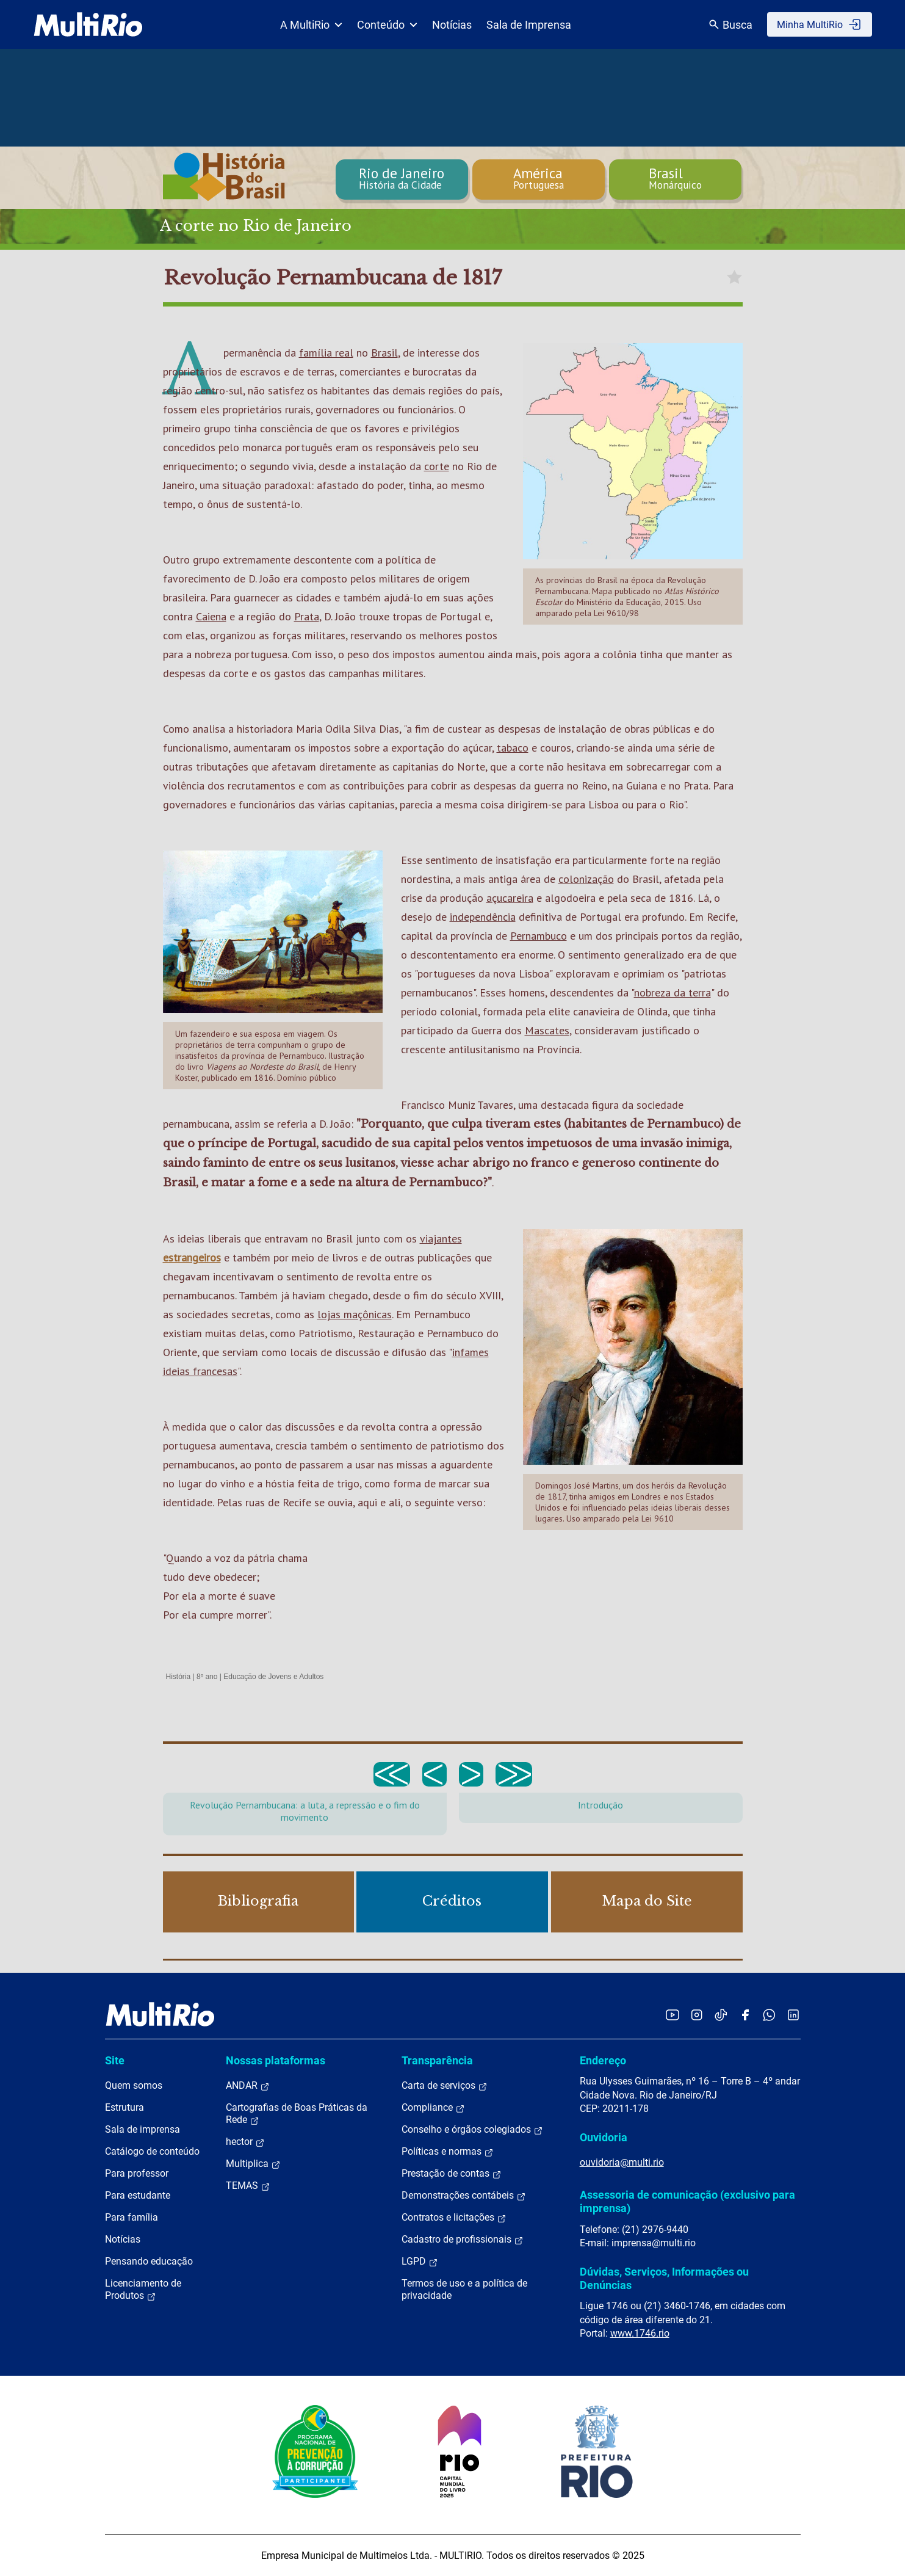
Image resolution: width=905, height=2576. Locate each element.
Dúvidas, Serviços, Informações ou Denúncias (664, 2278)
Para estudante (137, 2195)
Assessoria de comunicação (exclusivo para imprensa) (687, 2201)
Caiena (211, 616)
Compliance (433, 2108)
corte (436, 466)
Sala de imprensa (142, 2129)
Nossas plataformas (275, 2060)
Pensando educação (149, 2261)
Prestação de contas (452, 2174)
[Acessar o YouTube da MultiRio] (672, 2014)
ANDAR (248, 2086)
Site (114, 2060)
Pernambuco (538, 936)
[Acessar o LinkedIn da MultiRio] (793, 2014)
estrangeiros (192, 1257)
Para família (131, 2217)
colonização (586, 879)
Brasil (384, 353)
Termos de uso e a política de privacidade (464, 2289)
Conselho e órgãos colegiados (472, 2130)
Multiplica (253, 2164)
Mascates (547, 1030)
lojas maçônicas (354, 1314)
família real (326, 353)
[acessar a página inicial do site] (88, 24)
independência (483, 917)
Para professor (136, 2173)
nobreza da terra (672, 992)
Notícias (452, 24)
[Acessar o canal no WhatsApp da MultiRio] (769, 2014)
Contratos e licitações (454, 2217)
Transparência (437, 2060)
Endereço (603, 2060)
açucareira (509, 898)
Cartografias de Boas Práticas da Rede (296, 2114)
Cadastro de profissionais (463, 2239)
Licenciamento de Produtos (143, 2289)
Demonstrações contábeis (464, 2196)
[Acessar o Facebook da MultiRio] (745, 2014)
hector (245, 2142)
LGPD (420, 2261)
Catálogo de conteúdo (152, 2151)
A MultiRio (311, 24)
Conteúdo (387, 24)
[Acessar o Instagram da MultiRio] (696, 2014)
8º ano (207, 1676)
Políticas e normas (448, 2152)
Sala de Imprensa (528, 24)
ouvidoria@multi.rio (622, 2162)
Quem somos (133, 2085)
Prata (306, 616)
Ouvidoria (603, 2137)
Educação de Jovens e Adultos (273, 1676)
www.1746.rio (639, 2333)
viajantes (441, 1239)
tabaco (512, 748)
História (178, 1676)
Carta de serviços (445, 2086)
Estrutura (124, 2107)
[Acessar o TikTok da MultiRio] (721, 2014)
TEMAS (248, 2186)
